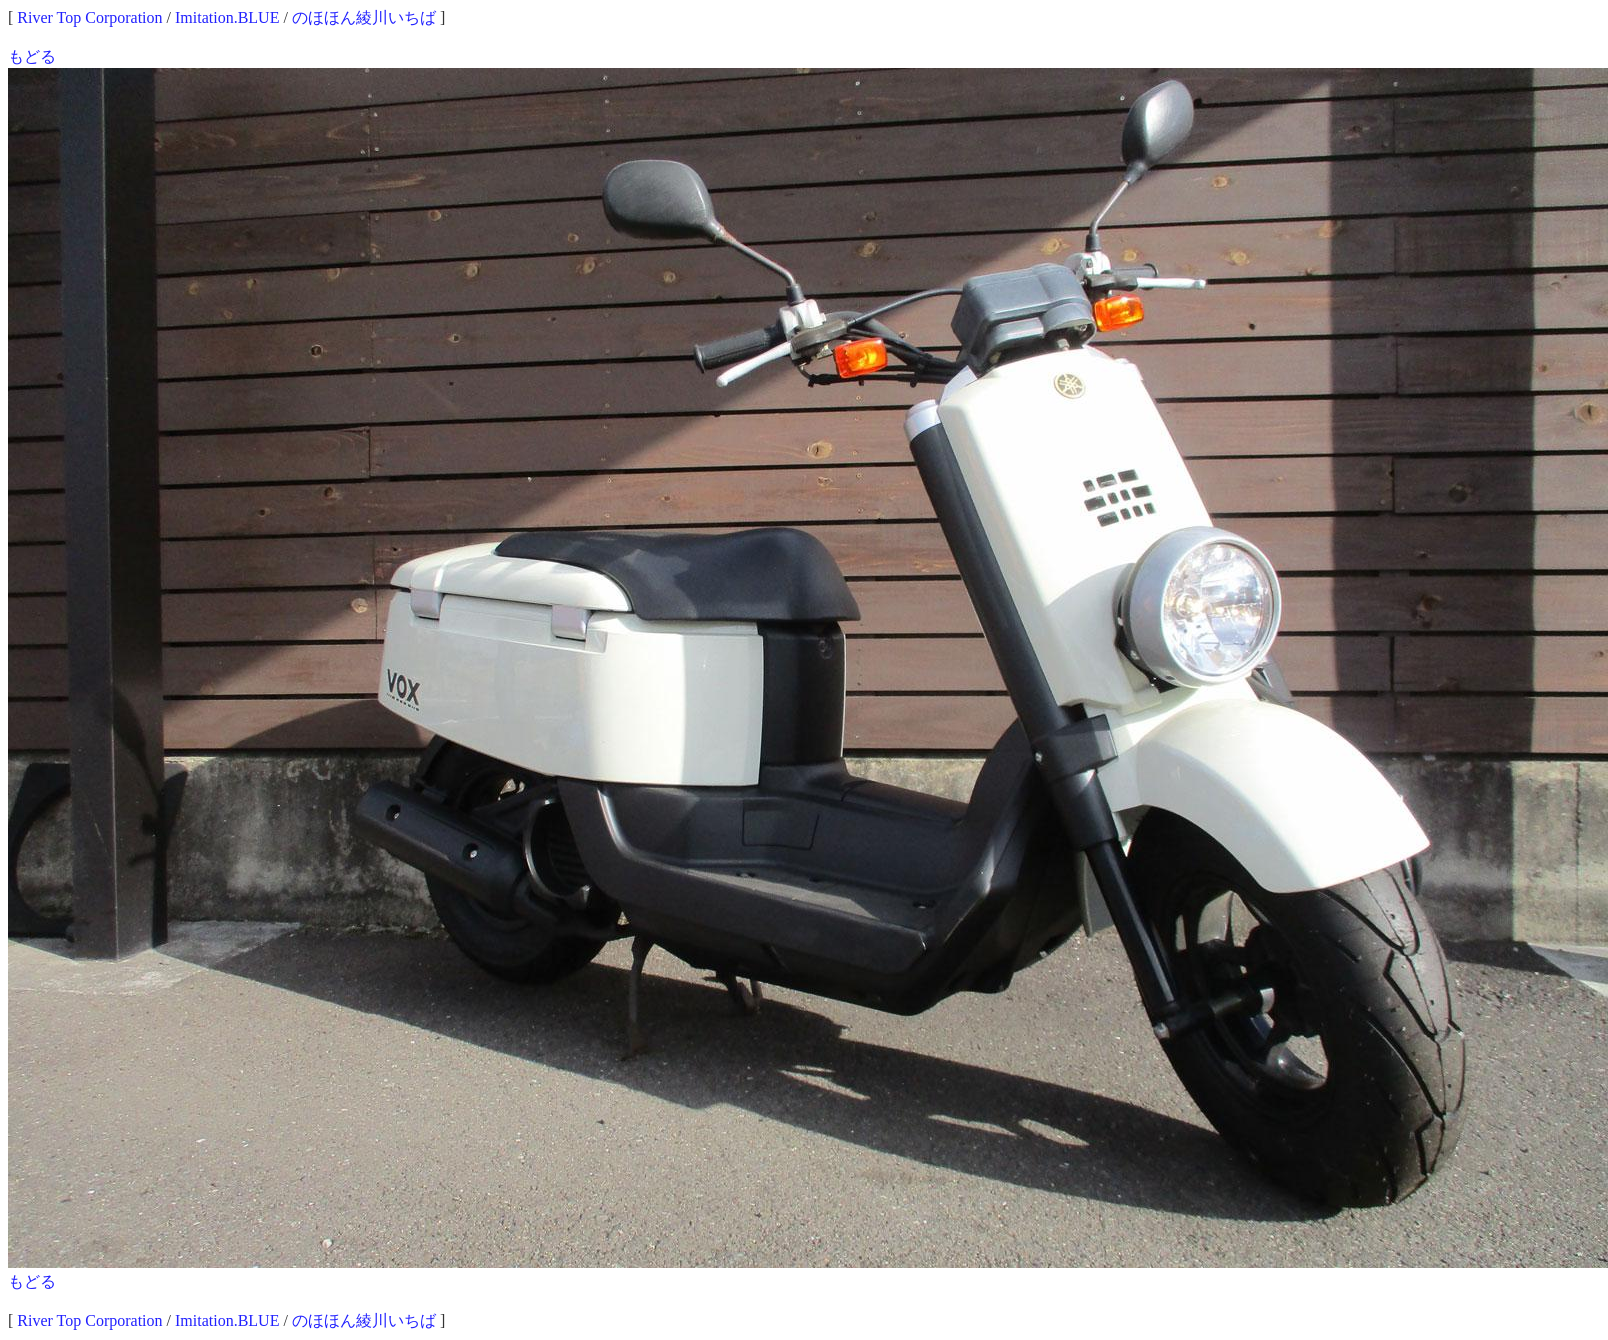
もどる (32, 56)
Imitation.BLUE (227, 17)
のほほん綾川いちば (364, 17)
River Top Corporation (89, 17)
